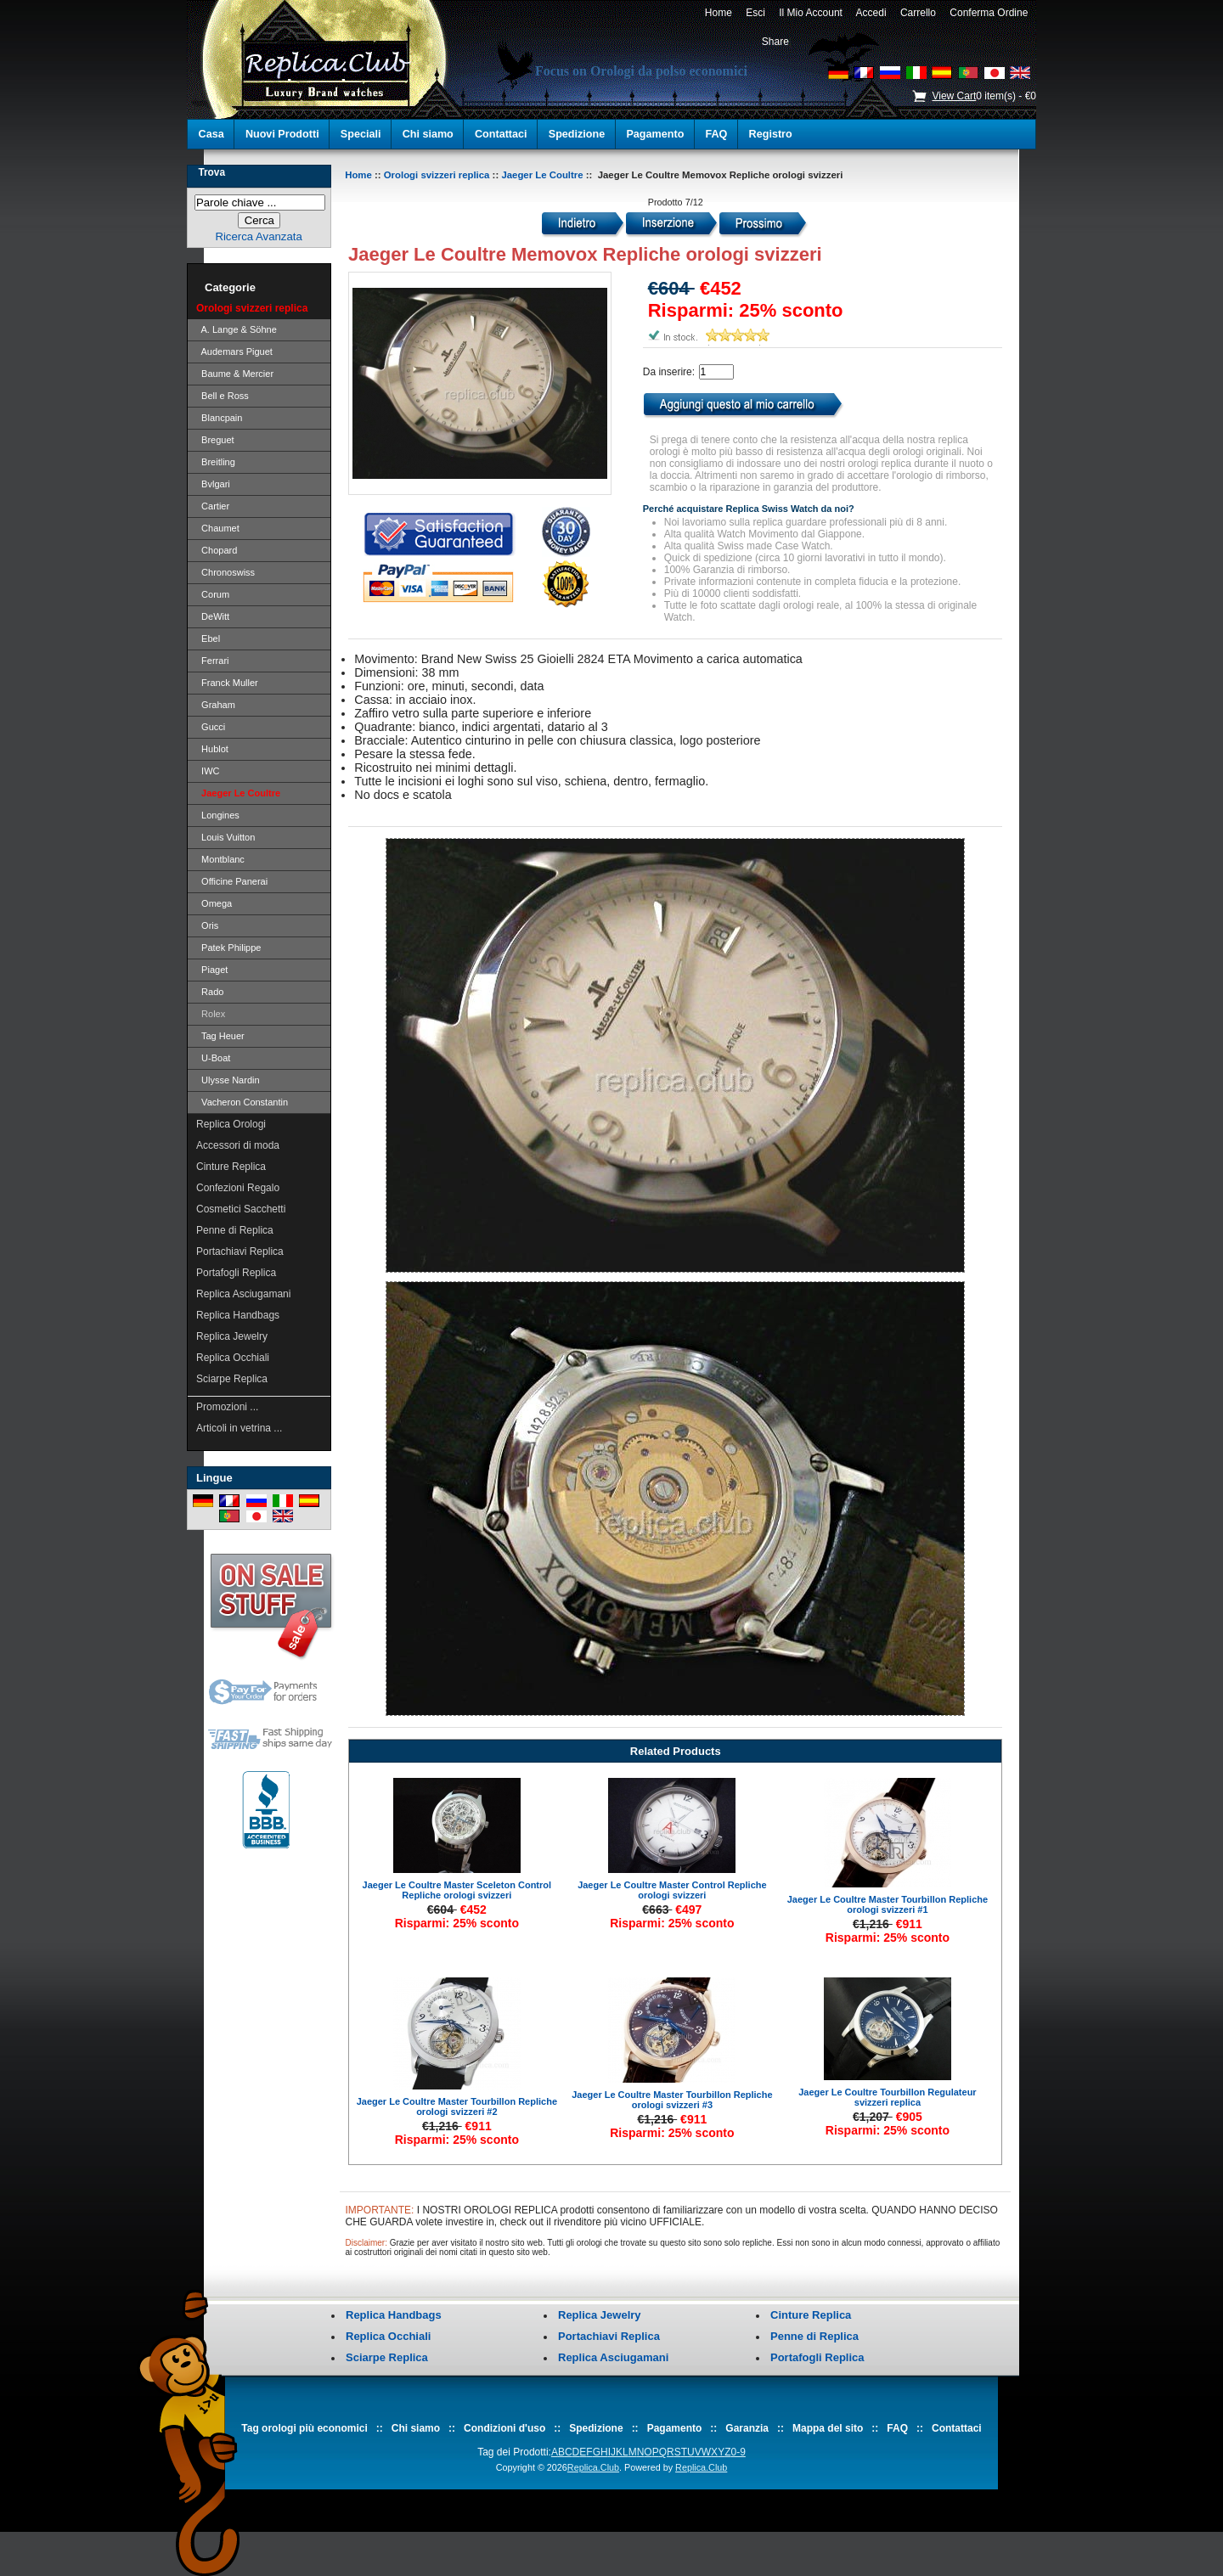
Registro (770, 134)
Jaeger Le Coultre (542, 175)
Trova (211, 172)
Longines (218, 815)
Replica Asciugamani (243, 1294)
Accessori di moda (237, 1145)
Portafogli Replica (236, 1273)
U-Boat (213, 1058)
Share (775, 42)
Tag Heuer (220, 1036)
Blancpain (219, 418)
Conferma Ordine (989, 13)
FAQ (717, 134)
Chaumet (218, 528)
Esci (756, 13)
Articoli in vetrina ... (239, 1428)
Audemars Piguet (234, 351)
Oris (207, 925)
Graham (215, 705)
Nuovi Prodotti (282, 134)
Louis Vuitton (225, 837)
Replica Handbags (237, 1315)
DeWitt (212, 616)
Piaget (212, 970)
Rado (209, 992)
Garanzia (747, 2428)
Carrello (917, 13)
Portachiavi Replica (240, 1251)
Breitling (215, 462)
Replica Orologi (231, 1124)
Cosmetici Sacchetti (240, 1209)
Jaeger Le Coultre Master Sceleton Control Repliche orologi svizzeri (457, 1890)
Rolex (210, 1014)
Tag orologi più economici (304, 2428)
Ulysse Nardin (228, 1080)
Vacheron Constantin (242, 1102)
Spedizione (577, 134)
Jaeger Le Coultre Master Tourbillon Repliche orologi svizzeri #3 (672, 2099)
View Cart (954, 96)
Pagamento (655, 134)
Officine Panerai (232, 881)
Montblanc (220, 859)
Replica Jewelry (232, 1336)
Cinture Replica (231, 1167)
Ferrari (212, 660)
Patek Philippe (228, 947)
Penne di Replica (234, 1230)
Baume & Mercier (234, 373)
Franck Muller (227, 683)
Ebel (208, 638)
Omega (214, 903)
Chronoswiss (225, 572)
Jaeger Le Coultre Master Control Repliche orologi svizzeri (672, 1890)
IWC (208, 771)
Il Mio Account (811, 13)
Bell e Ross (222, 396)
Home (718, 13)
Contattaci (501, 134)
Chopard (216, 550)
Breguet (215, 440)
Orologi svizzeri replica (437, 175)
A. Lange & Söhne (236, 329)
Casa (211, 134)
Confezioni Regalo (237, 1188)
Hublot (212, 749)
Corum (212, 594)
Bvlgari (213, 484)
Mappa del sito (827, 2428)
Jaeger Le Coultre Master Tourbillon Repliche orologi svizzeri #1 (887, 1904)
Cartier (212, 506)
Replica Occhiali (232, 1358)
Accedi (872, 13)
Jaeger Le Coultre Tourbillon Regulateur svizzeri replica (887, 2097)
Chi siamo (428, 134)
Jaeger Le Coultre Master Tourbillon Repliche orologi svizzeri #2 (457, 2106)
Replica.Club (593, 2467)
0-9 (737, 2452)
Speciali (361, 134)
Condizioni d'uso (504, 2428)
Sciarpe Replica (232, 1379)
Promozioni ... (227, 1407)
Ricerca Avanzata (258, 236)
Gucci (210, 727)
